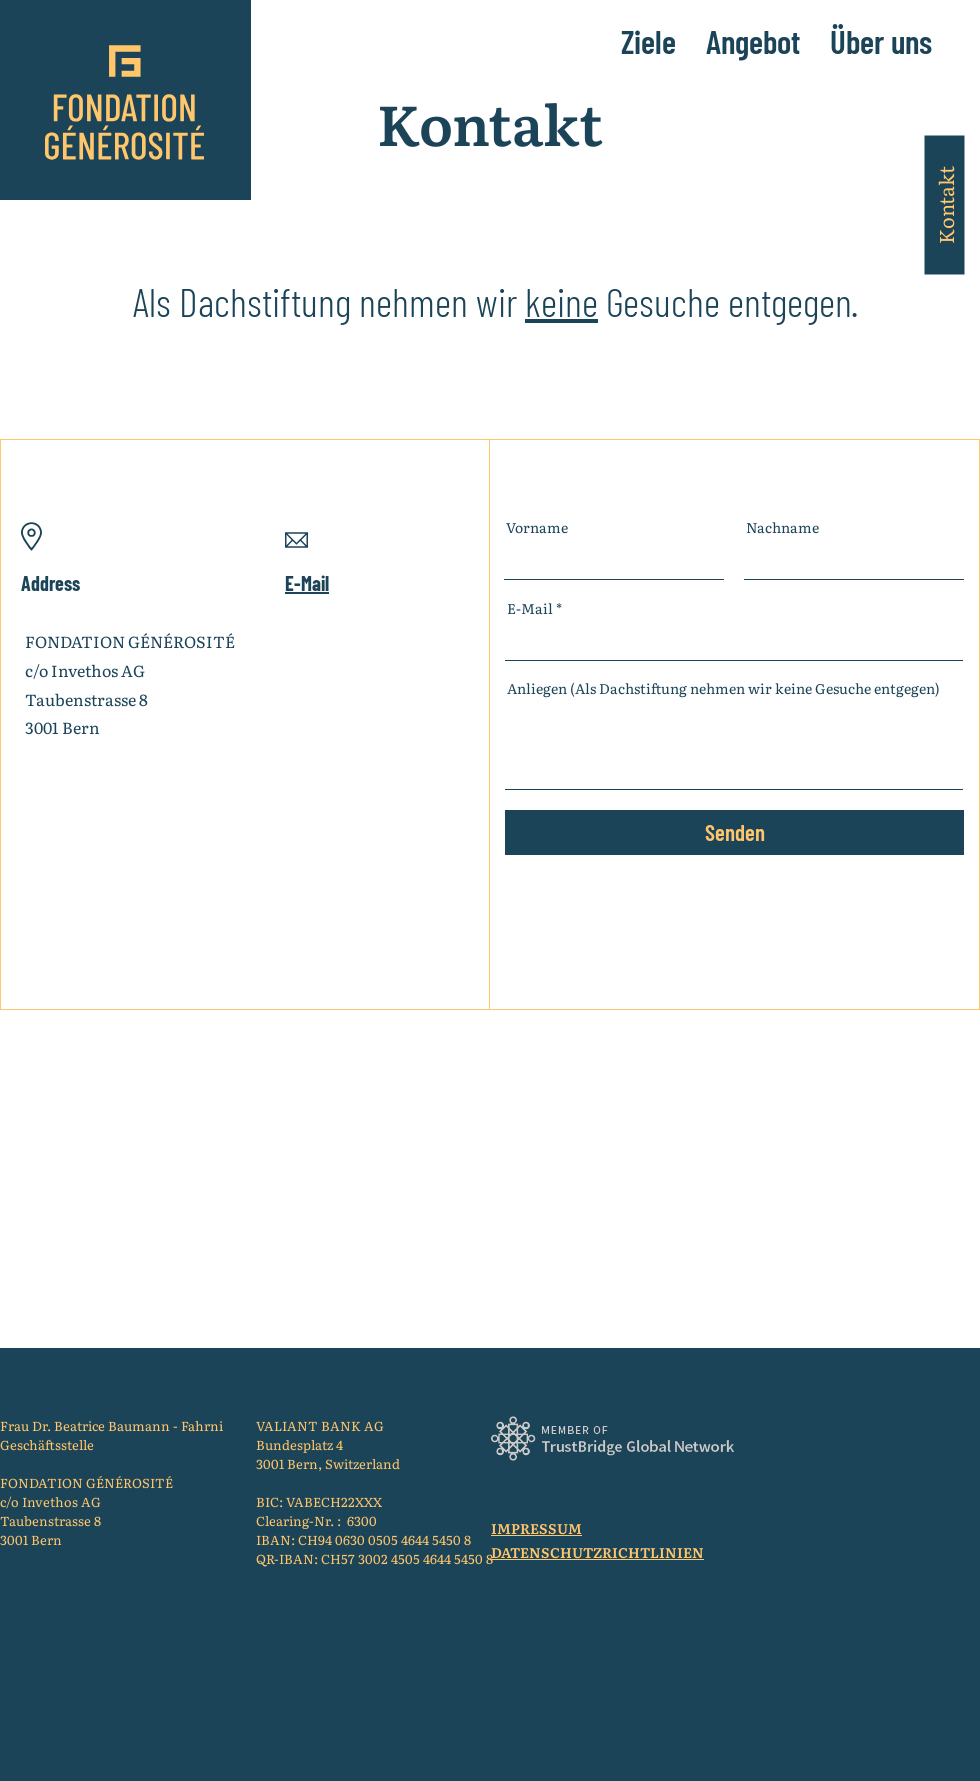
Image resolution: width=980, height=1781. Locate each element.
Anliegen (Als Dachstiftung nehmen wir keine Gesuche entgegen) (723, 688)
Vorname (537, 527)
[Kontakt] (944, 204)
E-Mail (530, 608)
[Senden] (734, 832)
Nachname (782, 527)
